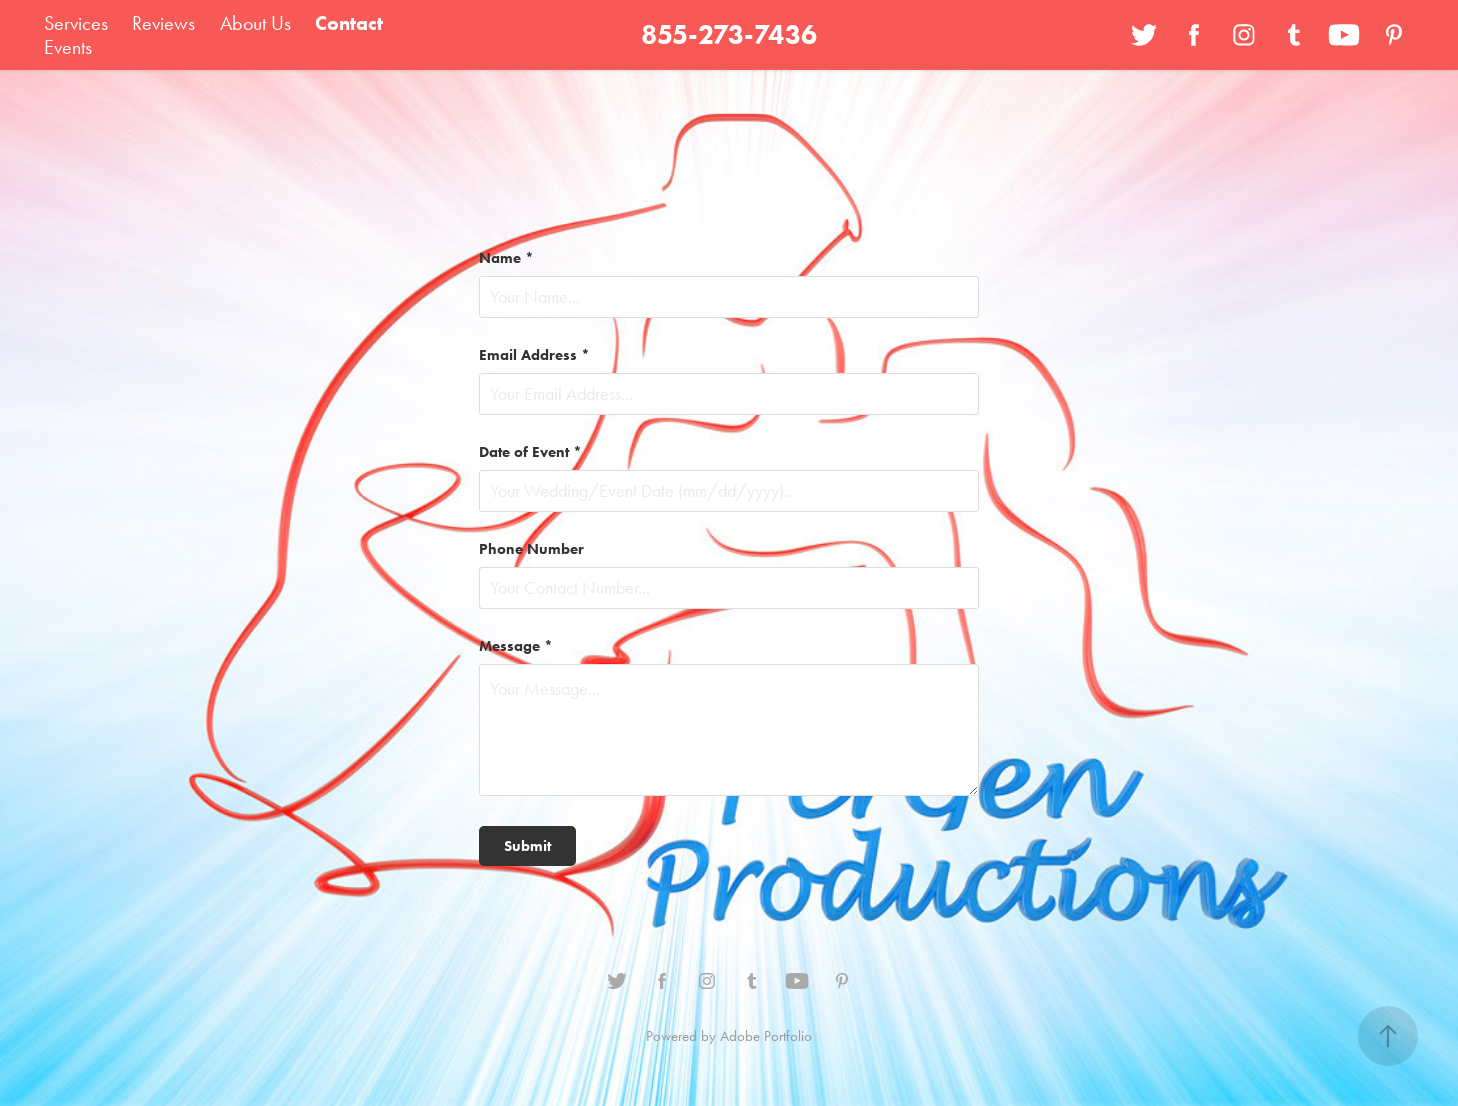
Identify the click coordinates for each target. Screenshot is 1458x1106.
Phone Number (531, 549)
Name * (506, 258)
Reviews (163, 23)
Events (68, 47)
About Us (255, 23)
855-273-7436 (729, 34)
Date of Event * (530, 452)
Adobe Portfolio (766, 1036)
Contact (349, 23)
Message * (516, 646)
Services (76, 23)
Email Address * (534, 355)
